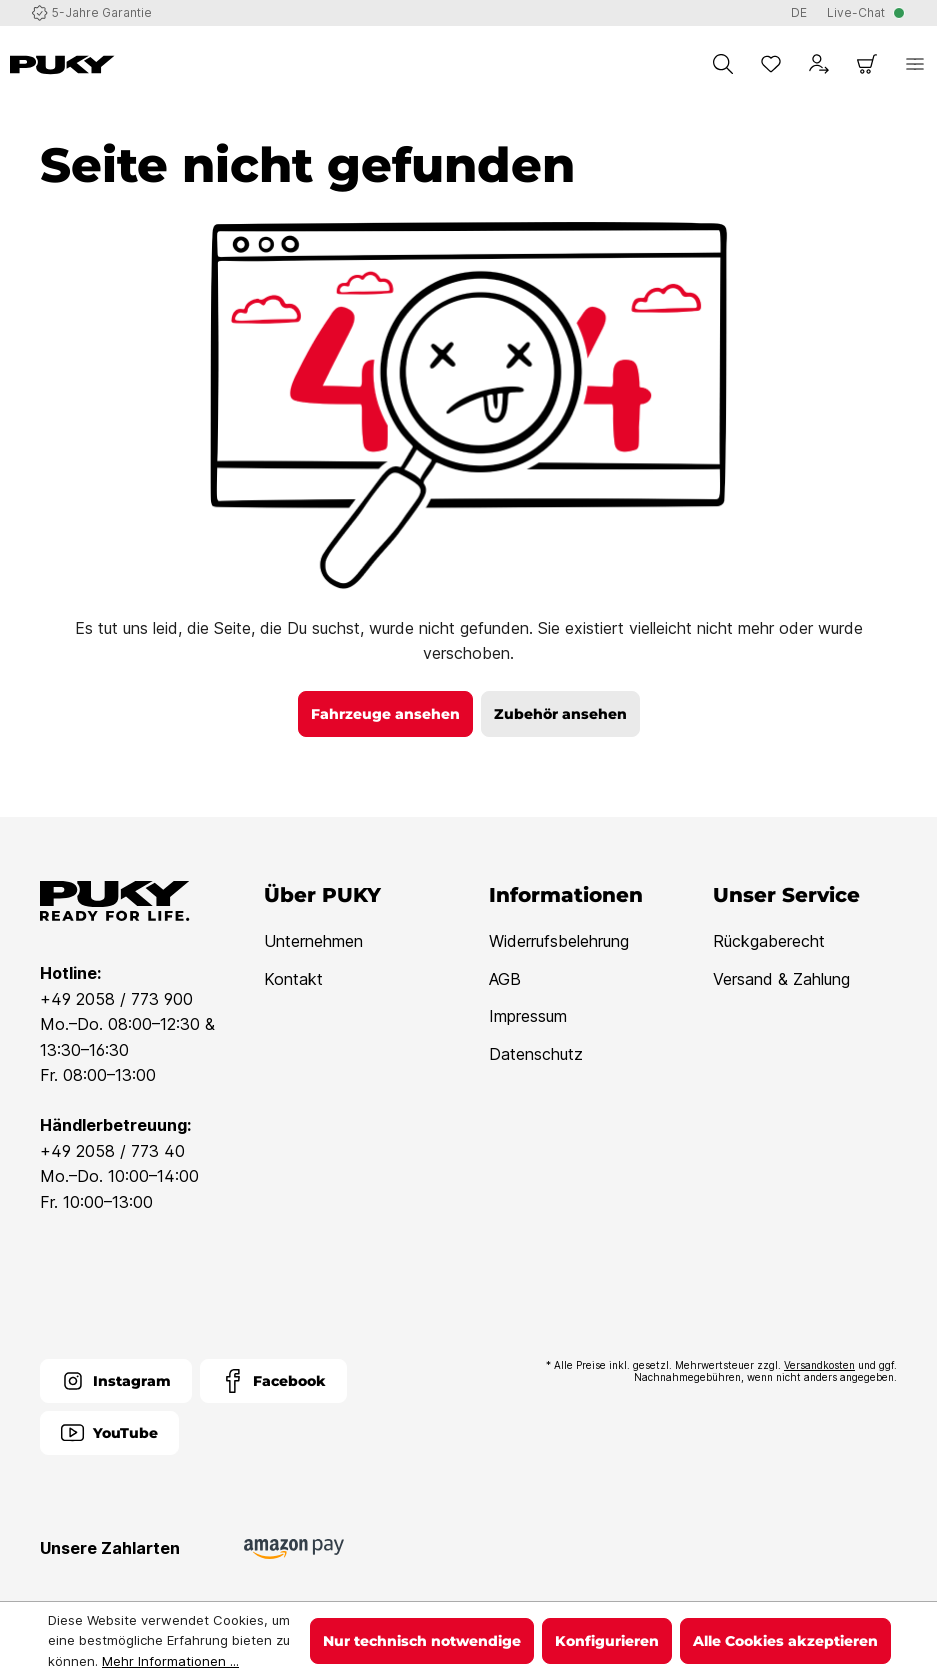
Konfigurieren (607, 1641)
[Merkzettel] (771, 64)
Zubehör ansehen (560, 714)
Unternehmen (313, 941)
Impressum (528, 1016)
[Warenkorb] (867, 64)
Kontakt (293, 979)
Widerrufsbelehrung (559, 941)
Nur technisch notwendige (422, 1641)
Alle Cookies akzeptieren (785, 1641)
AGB (505, 979)
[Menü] (915, 64)
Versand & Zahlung (781, 979)
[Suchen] (723, 64)
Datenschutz (536, 1054)
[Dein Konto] (819, 64)
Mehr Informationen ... (170, 1661)
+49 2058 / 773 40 (112, 1151)
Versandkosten (819, 1365)
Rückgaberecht (769, 941)
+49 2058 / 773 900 (116, 999)
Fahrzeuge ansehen (385, 714)
